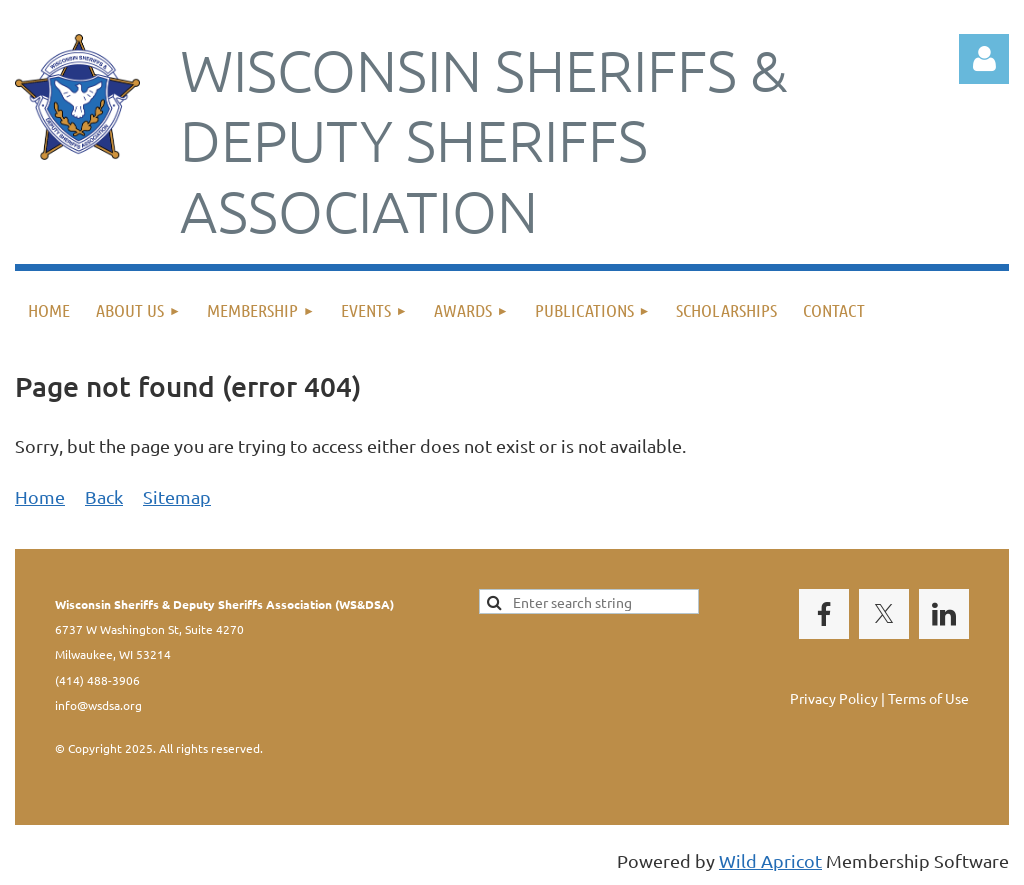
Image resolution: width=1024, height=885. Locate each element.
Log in (984, 59)
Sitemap (177, 496)
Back (104, 496)
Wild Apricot (770, 860)
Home (40, 496)
